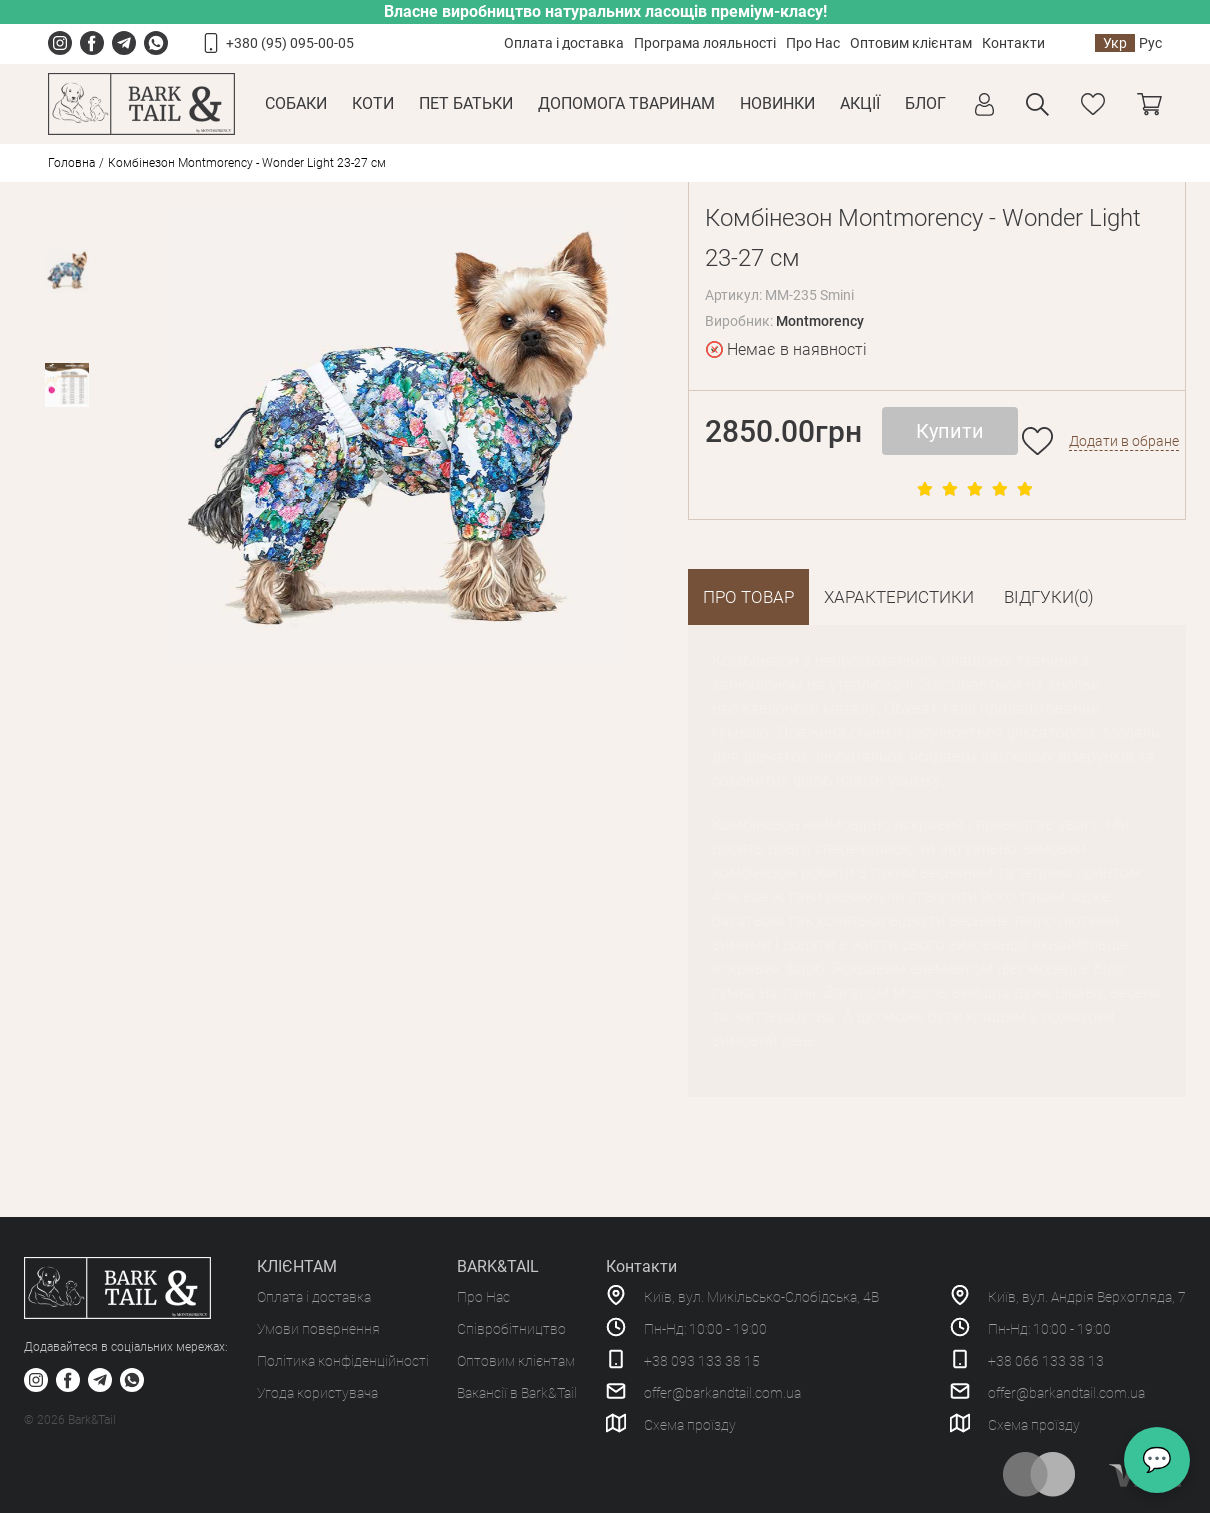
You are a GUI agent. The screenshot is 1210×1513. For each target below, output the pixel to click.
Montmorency (820, 321)
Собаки (296, 103)
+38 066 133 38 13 (1046, 1361)
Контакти (1013, 43)
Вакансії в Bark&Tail (517, 1393)
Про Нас (813, 43)
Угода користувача (317, 1393)
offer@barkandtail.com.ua (722, 1393)
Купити (950, 431)
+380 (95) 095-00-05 (290, 43)
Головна (71, 163)
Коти (373, 103)
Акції (860, 103)
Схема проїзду (690, 1425)
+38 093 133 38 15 (702, 1361)
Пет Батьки (466, 103)
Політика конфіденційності (343, 1361)
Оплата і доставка (564, 43)
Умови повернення (318, 1329)
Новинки (777, 103)
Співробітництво (511, 1329)
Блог (925, 103)
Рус (1150, 43)
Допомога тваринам (626, 103)
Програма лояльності (705, 43)
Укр (1115, 43)
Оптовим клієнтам (911, 43)
